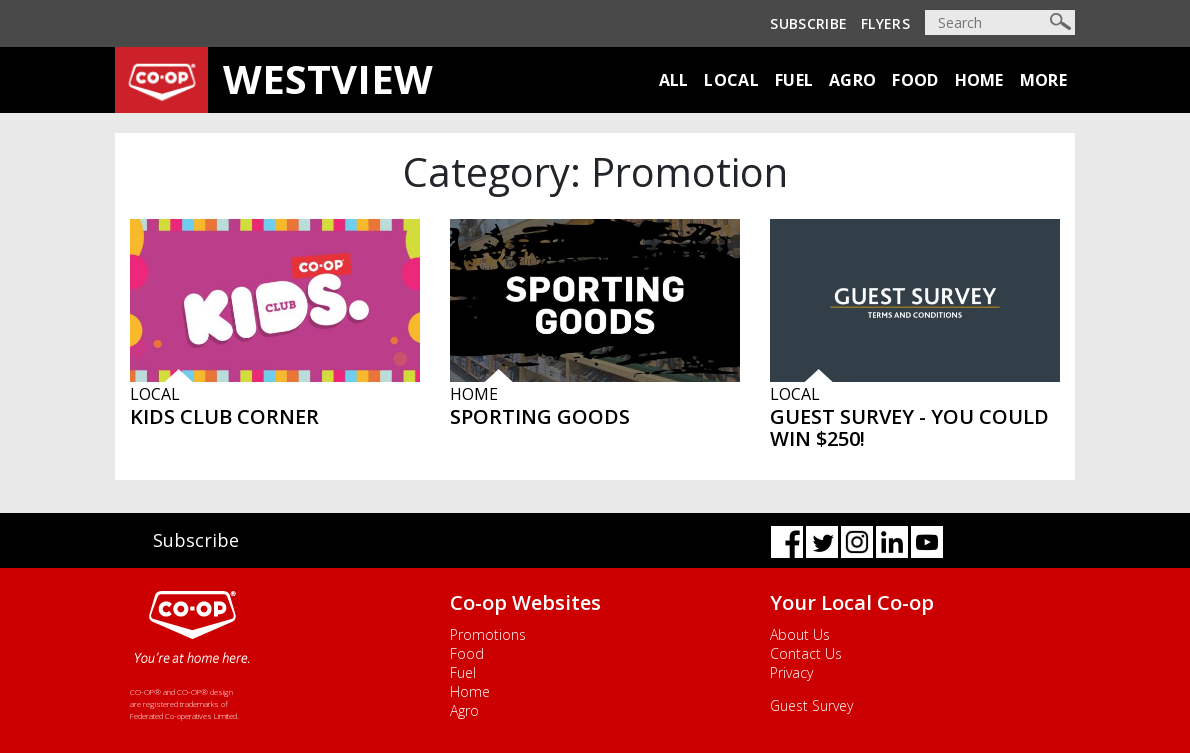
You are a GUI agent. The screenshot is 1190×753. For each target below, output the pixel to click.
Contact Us (806, 653)
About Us (800, 634)
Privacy (791, 672)
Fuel (794, 80)
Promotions (488, 634)
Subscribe (808, 23)
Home (979, 80)
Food (915, 80)
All (674, 80)
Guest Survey (811, 705)
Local (731, 80)
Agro (852, 80)
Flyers (885, 23)
